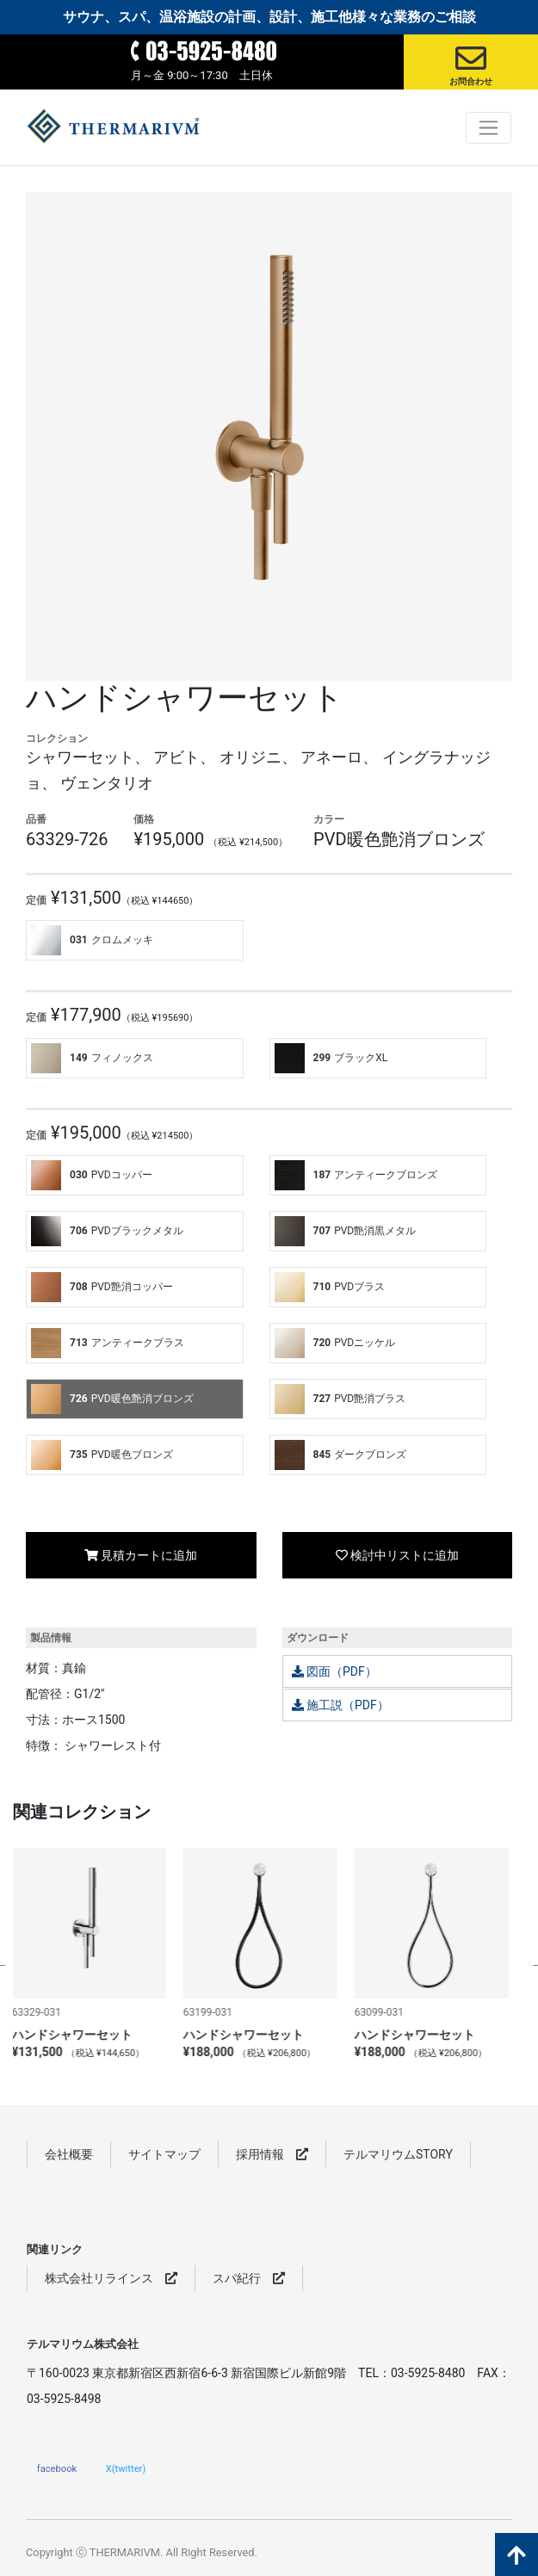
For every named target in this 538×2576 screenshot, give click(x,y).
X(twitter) (126, 2468)
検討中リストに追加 (397, 1555)
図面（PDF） (334, 1671)
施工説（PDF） (340, 1705)
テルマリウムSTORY (398, 2154)
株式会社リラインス (111, 2278)
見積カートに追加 (140, 1555)
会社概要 (69, 2154)
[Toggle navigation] (488, 128)
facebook (57, 2468)
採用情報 (272, 2154)
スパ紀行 (249, 2278)
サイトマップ (164, 2154)
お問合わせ (470, 81)
